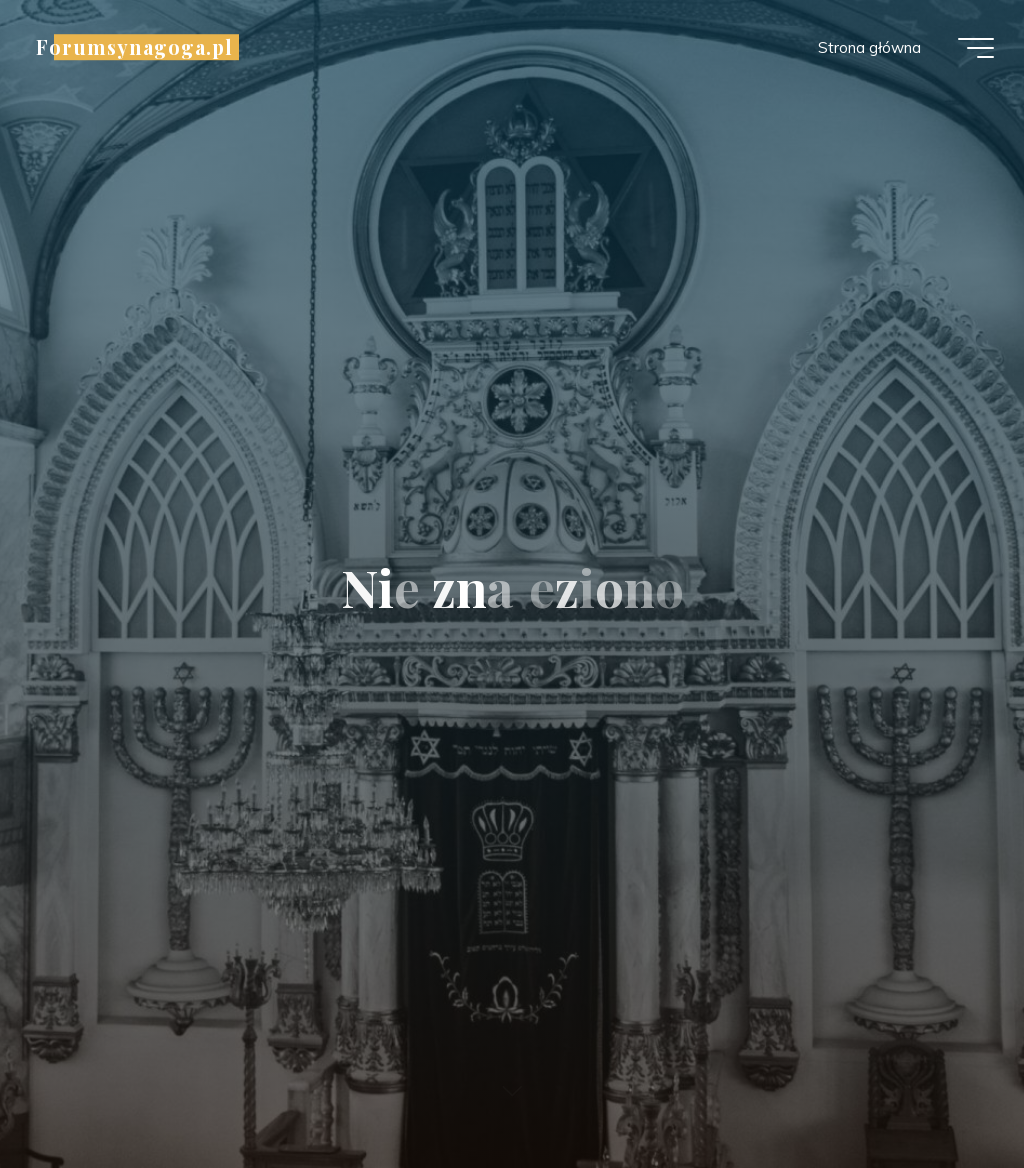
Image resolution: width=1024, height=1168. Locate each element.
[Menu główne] (976, 48)
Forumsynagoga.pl (134, 47)
